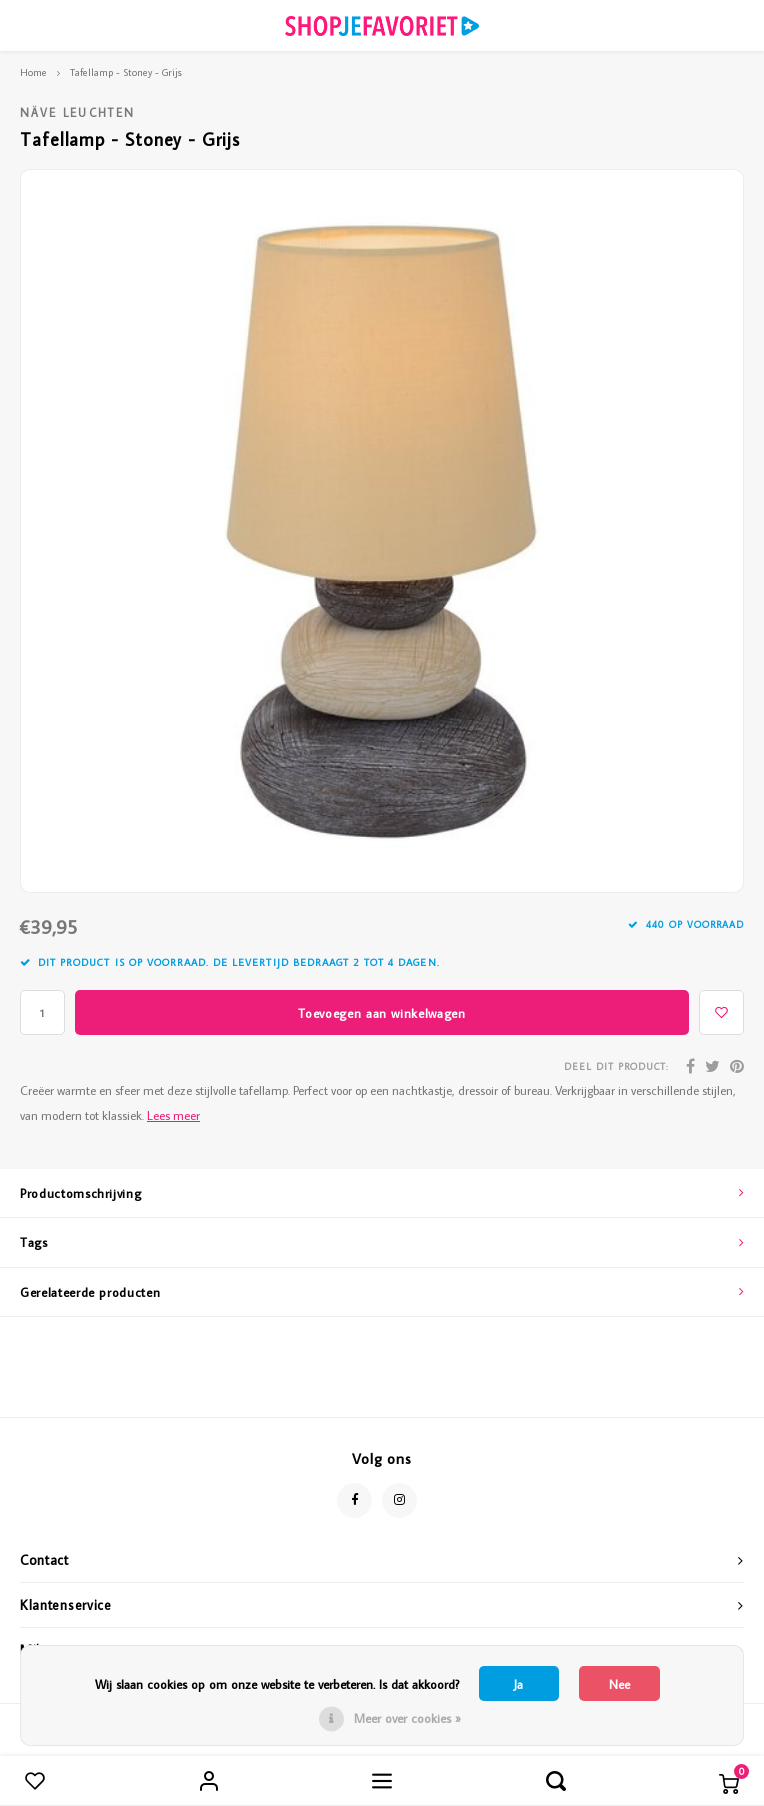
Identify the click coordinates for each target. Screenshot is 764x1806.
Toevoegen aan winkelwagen (381, 1013)
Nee (619, 1684)
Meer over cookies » (407, 1718)
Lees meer (173, 1115)
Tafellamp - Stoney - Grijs (126, 72)
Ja (518, 1684)
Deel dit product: (616, 1066)
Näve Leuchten (77, 112)
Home (33, 72)
